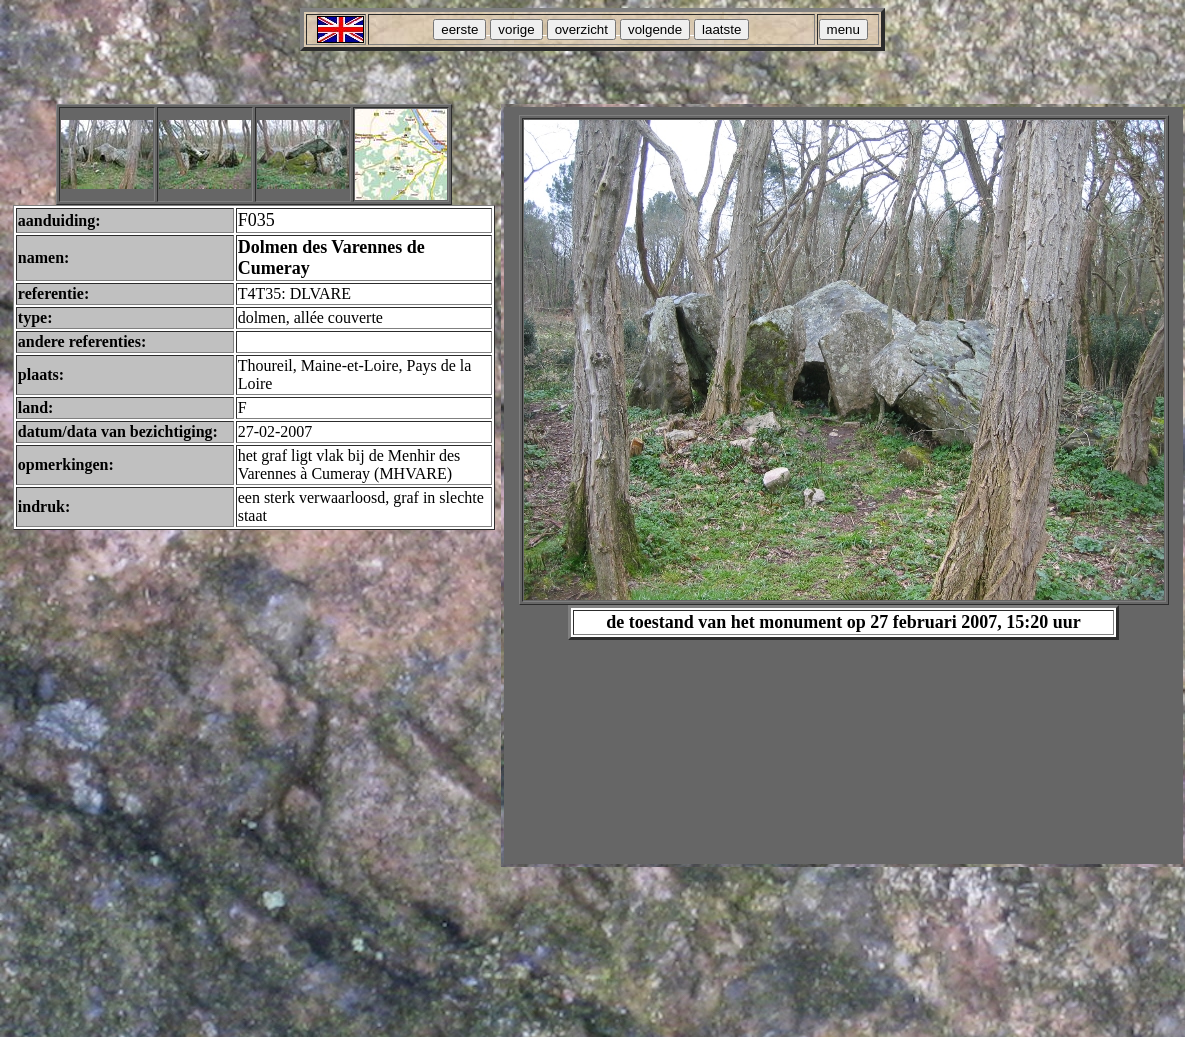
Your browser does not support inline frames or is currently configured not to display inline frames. (843, 485)
